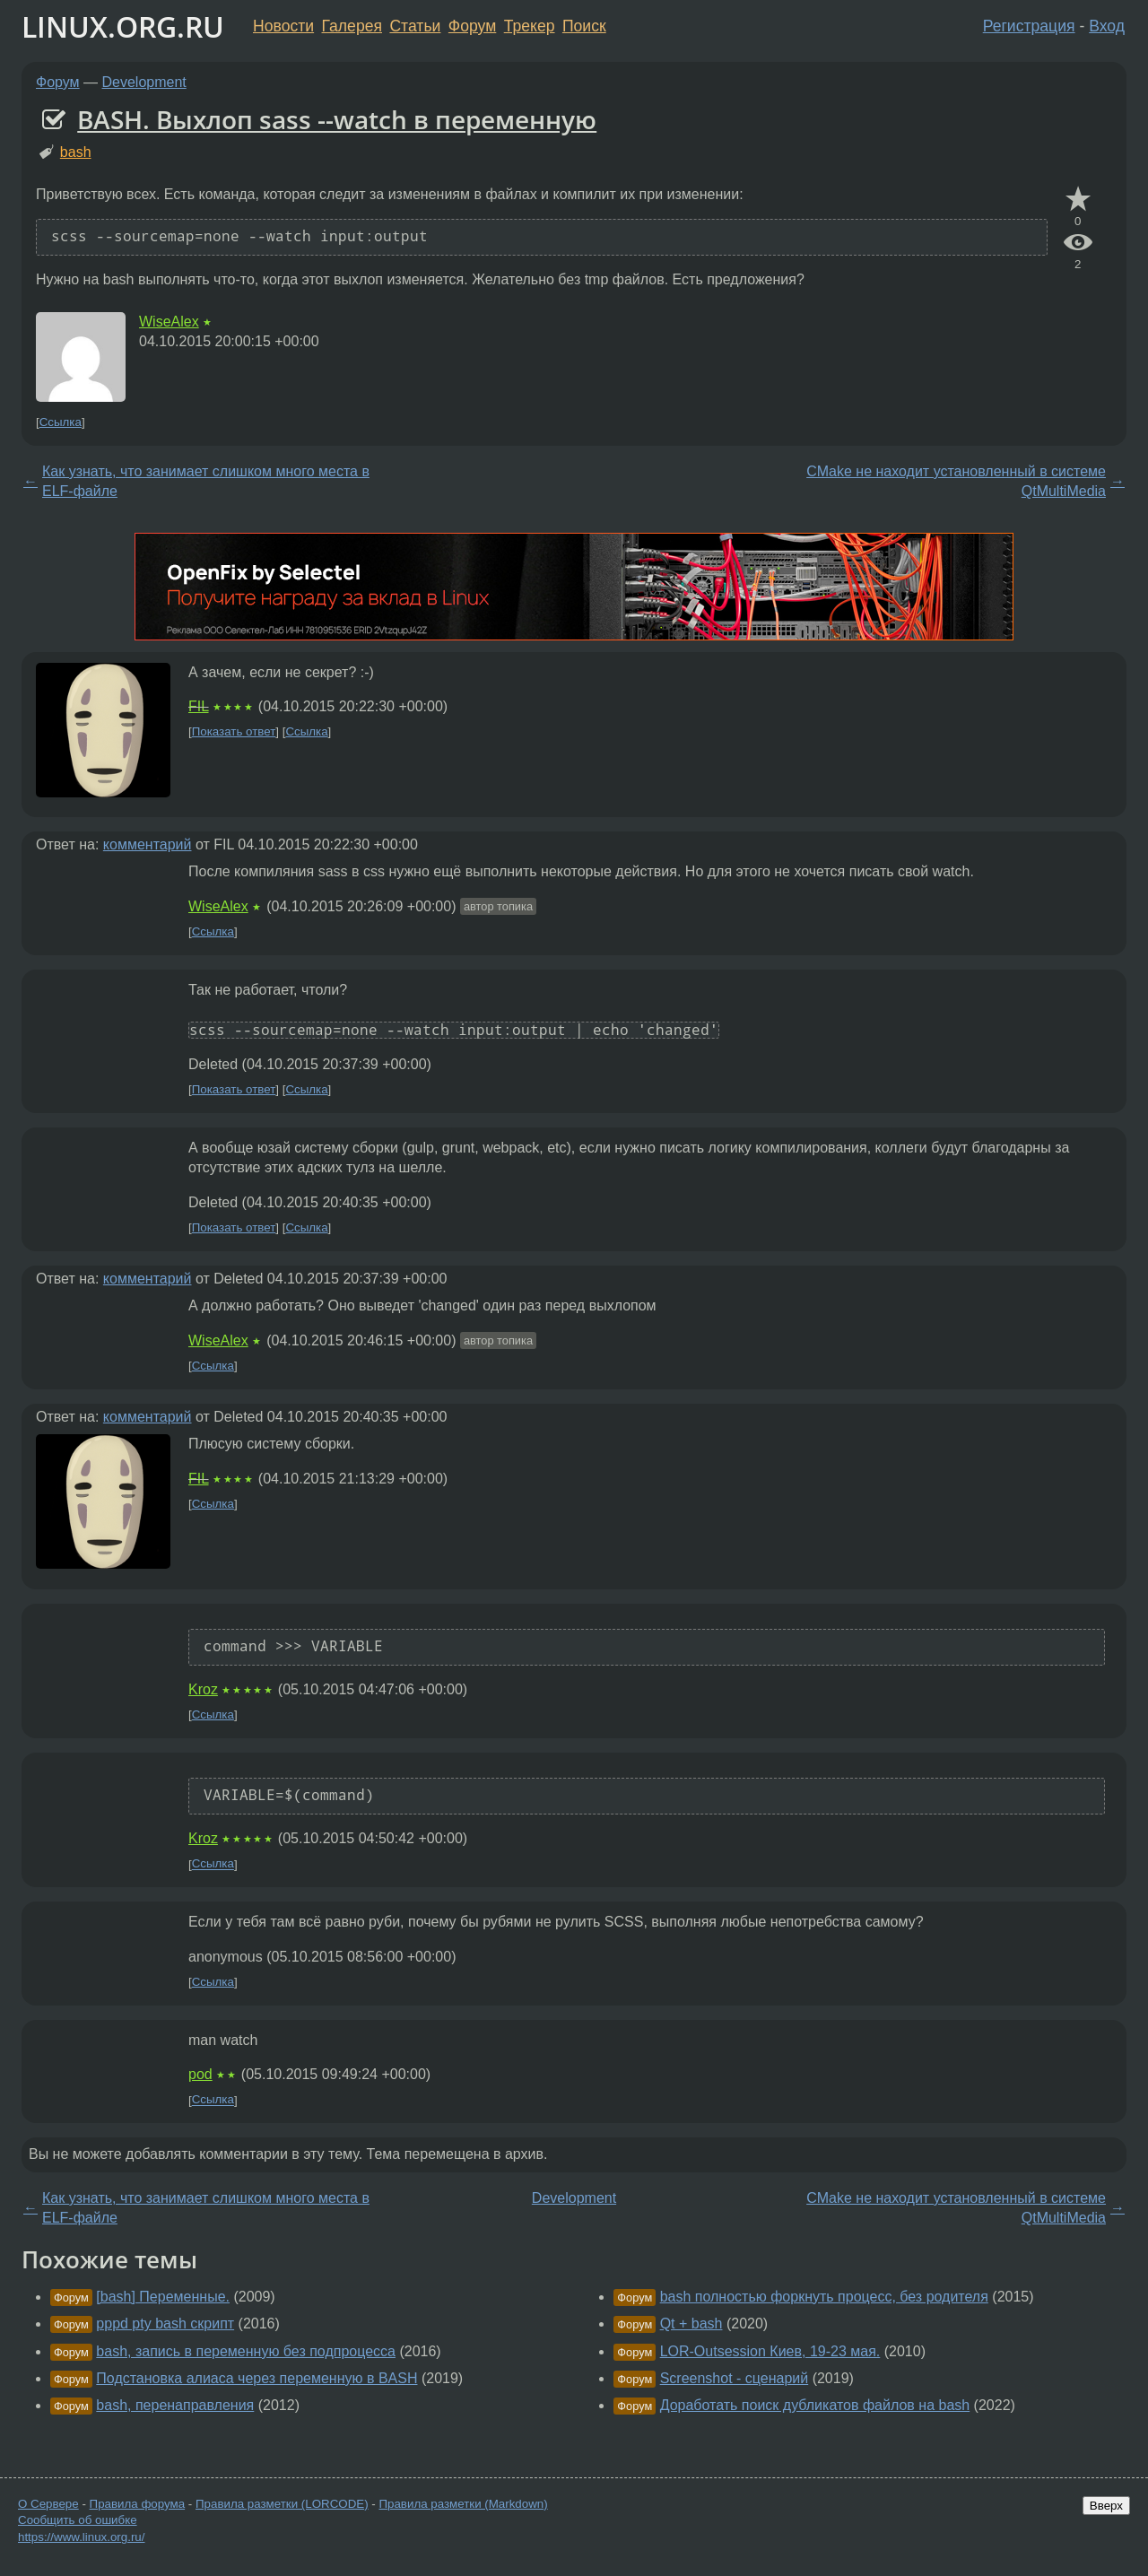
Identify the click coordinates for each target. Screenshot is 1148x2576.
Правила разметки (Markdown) (462, 2504)
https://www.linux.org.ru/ (81, 2537)
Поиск (584, 26)
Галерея (352, 26)
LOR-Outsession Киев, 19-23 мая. (770, 2351)
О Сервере (48, 2504)
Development (144, 82)
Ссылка (60, 422)
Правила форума (138, 2504)
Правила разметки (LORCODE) (282, 2504)
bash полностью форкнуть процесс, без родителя (824, 2296)
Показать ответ (234, 731)
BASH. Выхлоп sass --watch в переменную (336, 119)
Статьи (414, 26)
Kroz (203, 1689)
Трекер (529, 26)
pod (200, 2074)
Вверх (1106, 2505)
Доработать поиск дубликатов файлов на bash (815, 2405)
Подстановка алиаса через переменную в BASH (256, 2378)
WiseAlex (169, 321)
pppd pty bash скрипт (165, 2323)
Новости (283, 26)
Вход (1107, 26)
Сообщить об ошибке (77, 2520)
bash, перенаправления (175, 2405)
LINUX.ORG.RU (123, 26)
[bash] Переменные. (163, 2296)
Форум (472, 26)
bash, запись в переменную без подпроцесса (246, 2351)
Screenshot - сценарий (734, 2378)
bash (75, 152)
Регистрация (1029, 26)
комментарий (147, 844)
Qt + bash (691, 2323)
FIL (198, 706)
